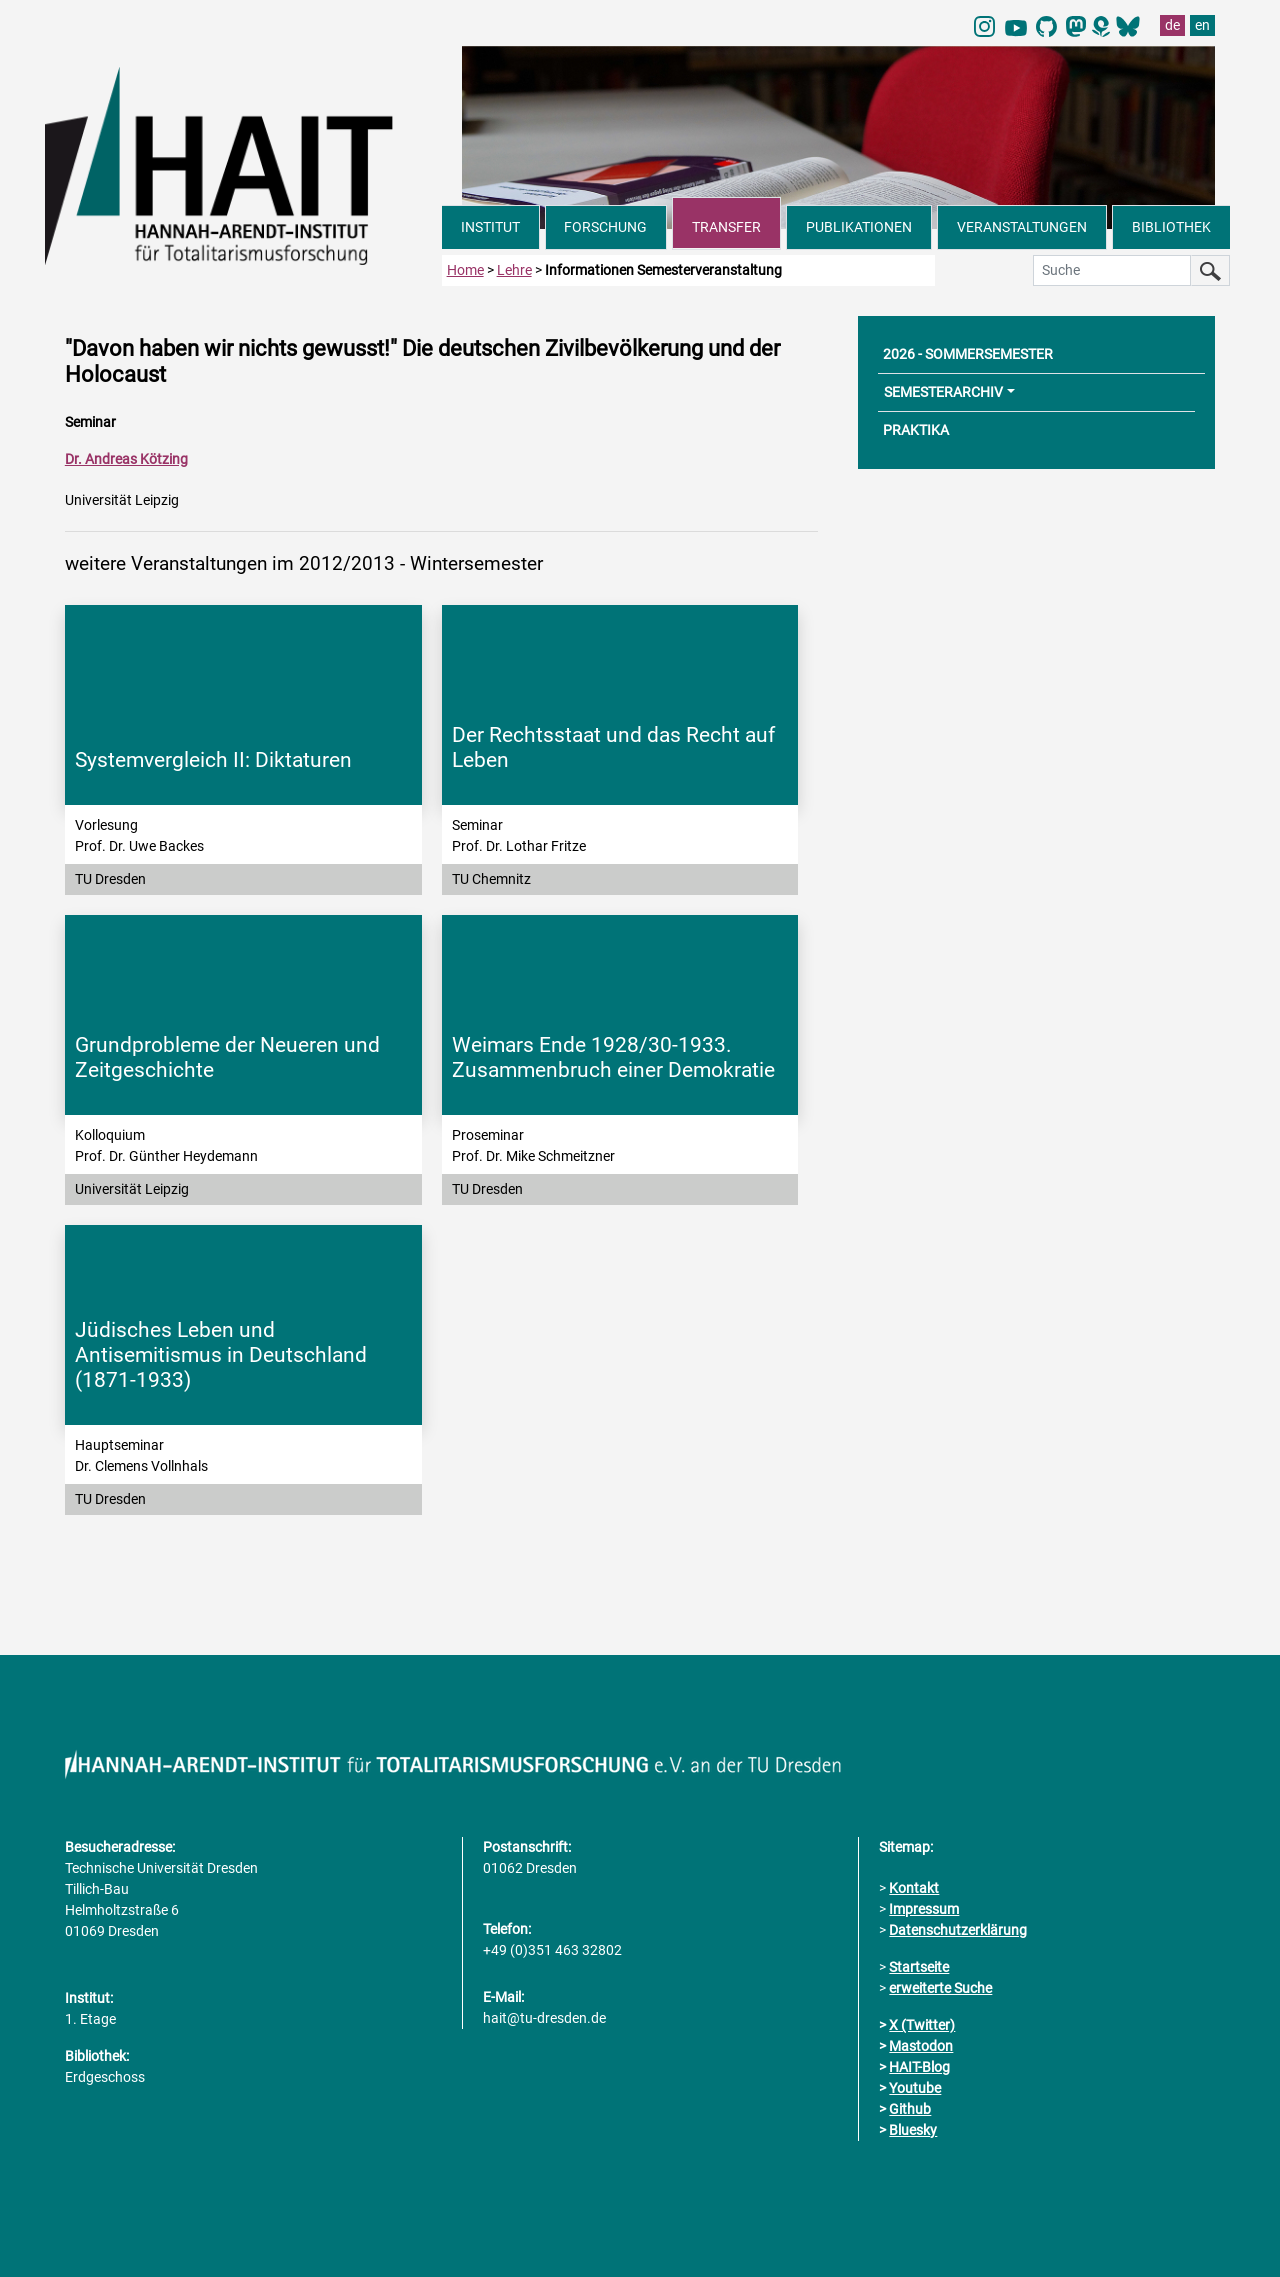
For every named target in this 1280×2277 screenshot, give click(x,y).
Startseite (919, 1967)
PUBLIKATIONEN (859, 227)
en (1202, 25)
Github (910, 2109)
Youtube (915, 2088)
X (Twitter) (922, 2025)
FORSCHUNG (605, 227)
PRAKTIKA (916, 430)
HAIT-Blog (919, 2067)
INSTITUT (490, 227)
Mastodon (921, 2046)
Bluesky (913, 2130)
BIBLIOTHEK (1171, 227)
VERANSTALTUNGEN (1022, 227)
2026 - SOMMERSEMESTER (968, 354)
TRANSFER (726, 227)
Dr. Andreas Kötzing (126, 459)
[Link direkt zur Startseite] (243, 164)
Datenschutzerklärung (958, 1930)
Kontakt (914, 1888)
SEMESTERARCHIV (943, 392)
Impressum (924, 1909)
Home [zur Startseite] (465, 270)
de (1172, 25)
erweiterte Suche (940, 1988)
